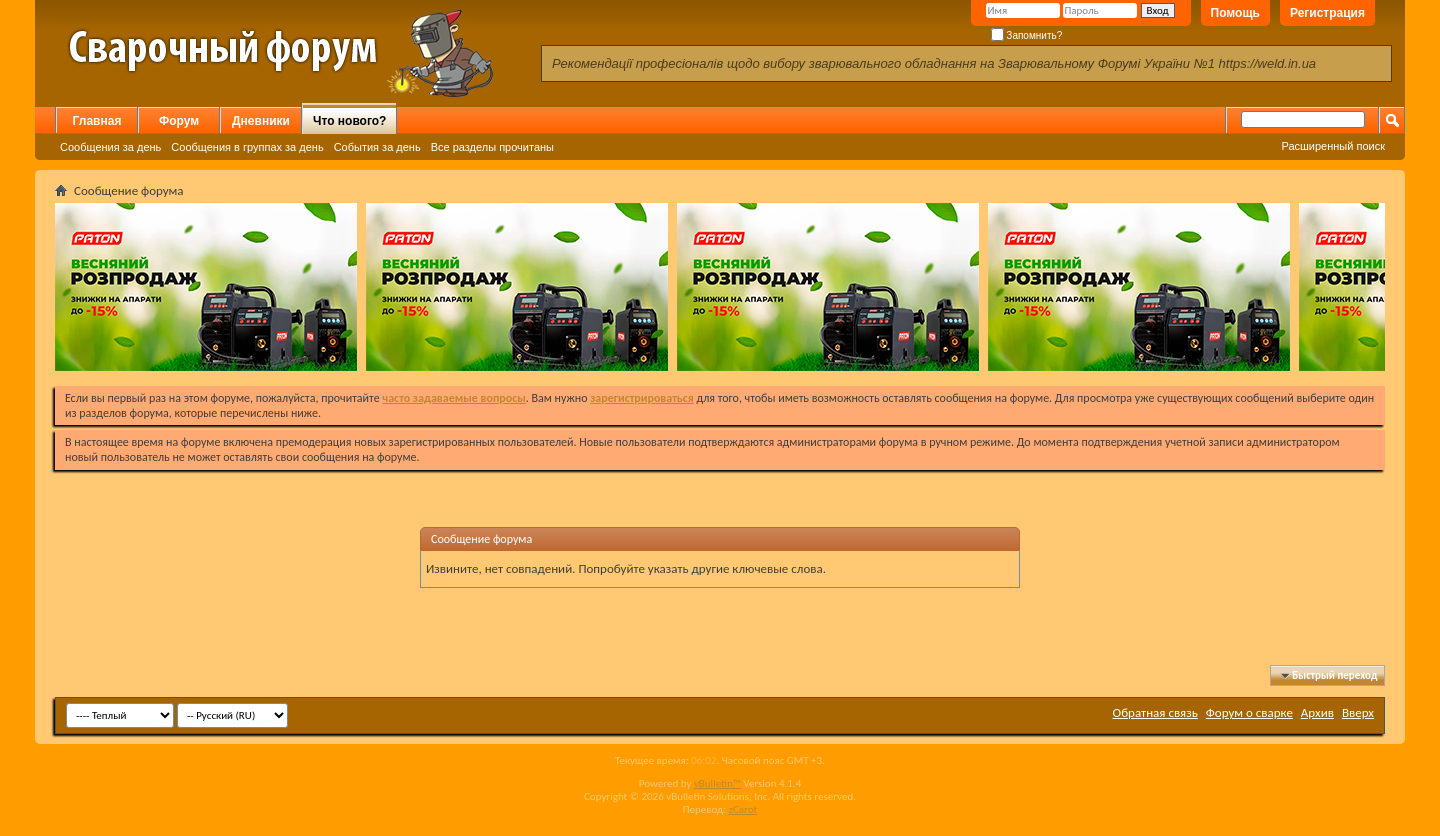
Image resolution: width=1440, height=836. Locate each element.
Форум (179, 121)
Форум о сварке (1249, 712)
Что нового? (349, 121)
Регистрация (1327, 13)
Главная (97, 121)
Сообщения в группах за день (247, 147)
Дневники (261, 121)
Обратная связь (1155, 712)
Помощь (1235, 13)
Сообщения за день (110, 147)
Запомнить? (1027, 35)
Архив (1317, 712)
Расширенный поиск (1333, 146)
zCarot (743, 809)
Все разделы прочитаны (492, 147)
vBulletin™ (717, 783)
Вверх (1358, 712)
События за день (377, 147)
